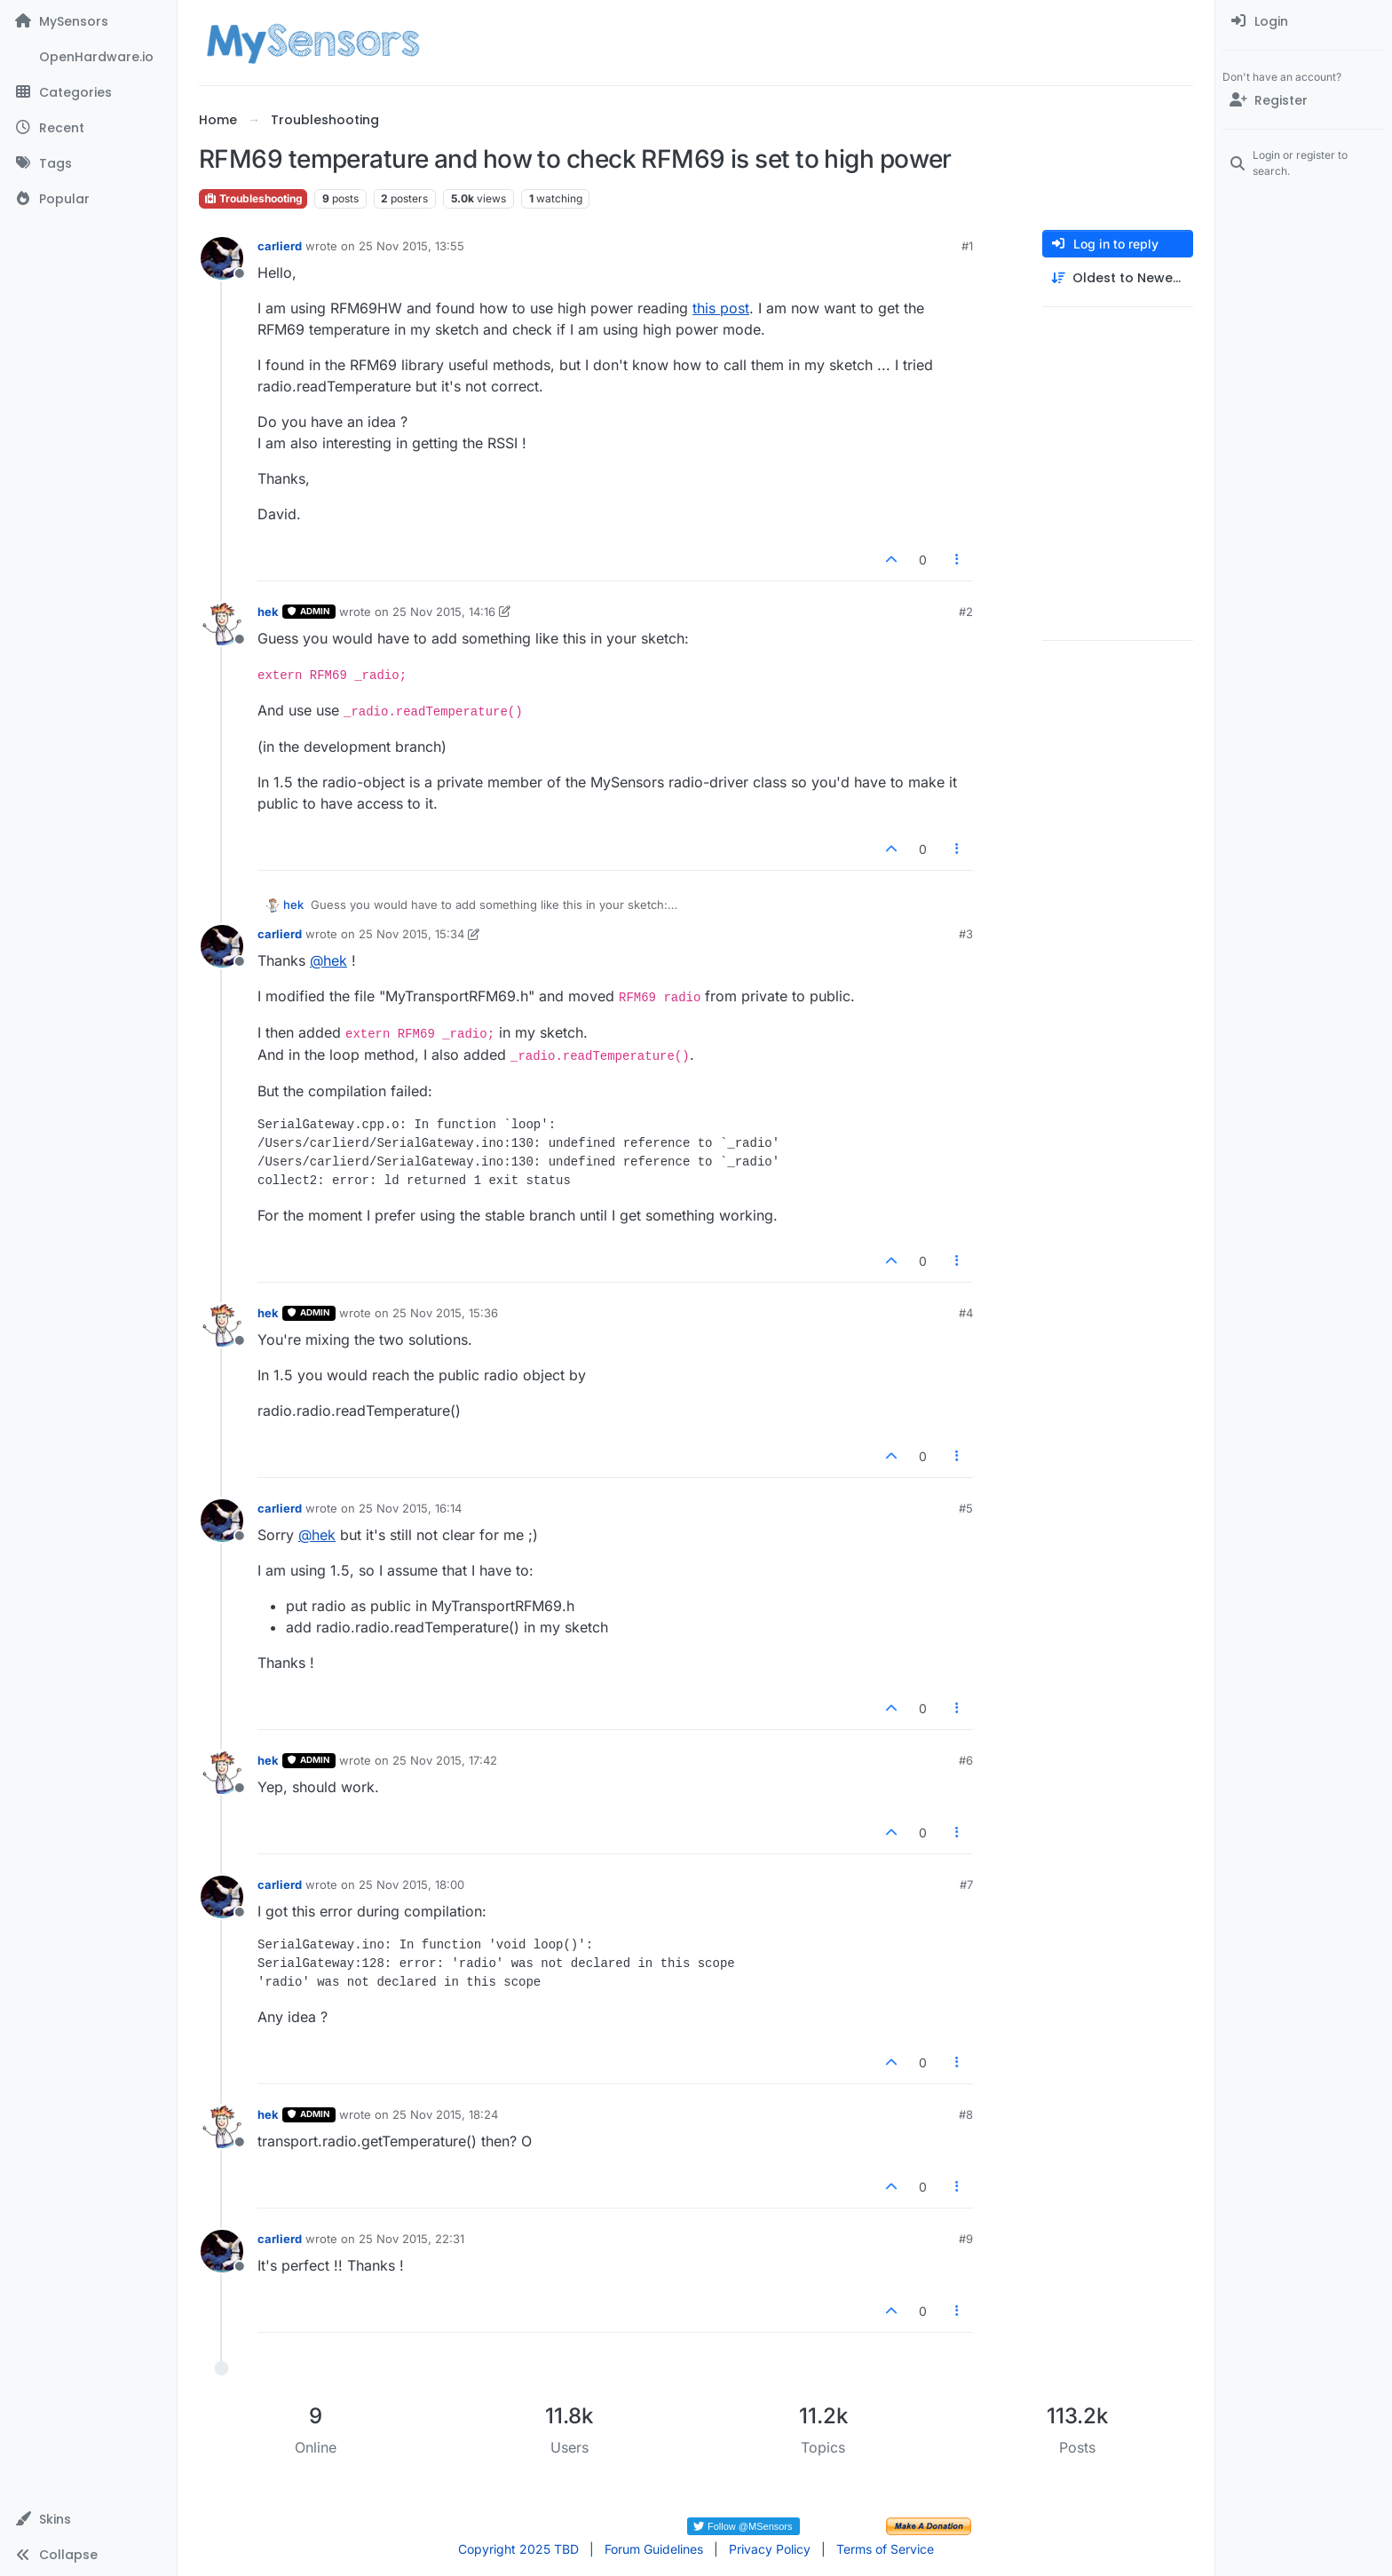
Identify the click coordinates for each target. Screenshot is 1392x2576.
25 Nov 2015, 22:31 (411, 2239)
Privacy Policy (770, 2548)
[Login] (1303, 21)
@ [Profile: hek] (328, 960)
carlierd (279, 246)
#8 (966, 2114)
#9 (966, 2239)
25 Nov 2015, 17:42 (444, 1760)
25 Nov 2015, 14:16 (443, 611)
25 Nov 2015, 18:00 (411, 1884)
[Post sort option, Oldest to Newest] (1117, 278)
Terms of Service (885, 2548)
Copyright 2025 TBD (518, 2548)
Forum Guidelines (654, 2548)
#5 (966, 1508)
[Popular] (88, 199)
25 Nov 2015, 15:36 (445, 1313)
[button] (88, 2519)
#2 (966, 611)
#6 (966, 1760)
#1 (967, 246)
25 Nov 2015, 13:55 (411, 246)
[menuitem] (1303, 21)
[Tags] (88, 163)
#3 (966, 934)
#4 (966, 1313)
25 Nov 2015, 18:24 (445, 2114)
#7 (966, 1884)
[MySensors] (88, 21)
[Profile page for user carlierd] (222, 258)
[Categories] (88, 92)
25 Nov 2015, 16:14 (410, 1508)
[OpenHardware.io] (88, 57)
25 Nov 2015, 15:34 (411, 934)
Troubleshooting (253, 198)
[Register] (1303, 100)
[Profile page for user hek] (222, 624)
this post (720, 308)
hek (268, 611)
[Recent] (88, 128)
